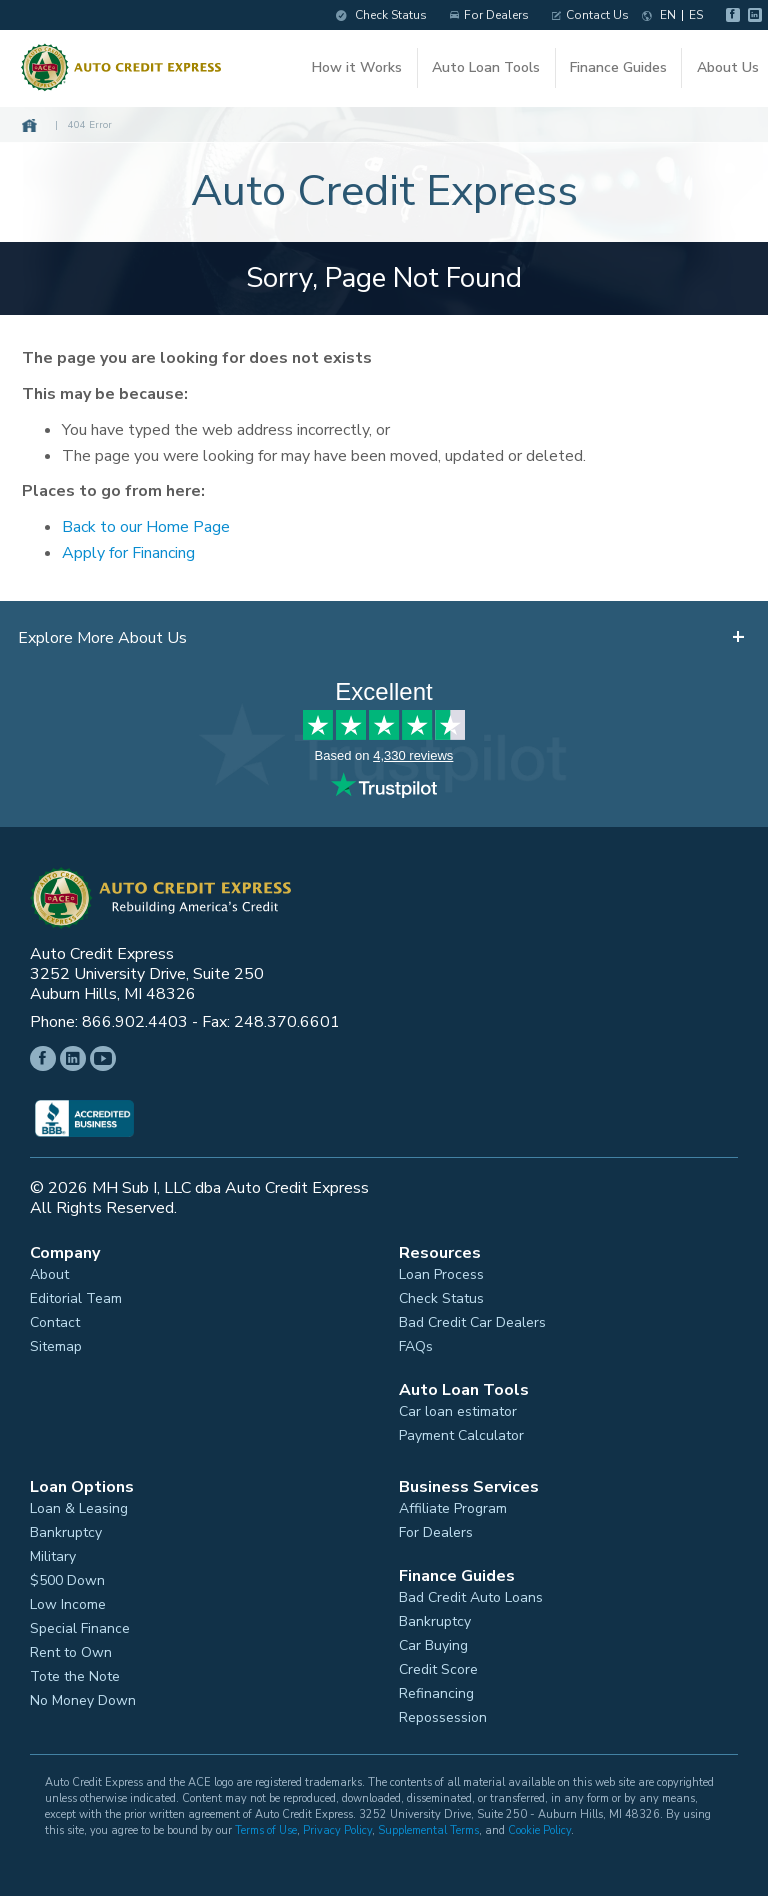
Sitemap (56, 1344)
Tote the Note (75, 1674)
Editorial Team (76, 1296)
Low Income (68, 1602)
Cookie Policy (539, 1827)
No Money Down (83, 1698)
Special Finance (80, 1626)
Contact (55, 1320)
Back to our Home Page (155, 525)
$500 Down (67, 1578)
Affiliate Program (453, 1506)
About (49, 1272)
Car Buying (433, 1643)
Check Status (372, 15)
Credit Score (438, 1667)
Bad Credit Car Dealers (472, 1320)
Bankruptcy (66, 1530)
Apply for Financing (137, 551)
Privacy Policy (337, 1827)
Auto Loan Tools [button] (486, 73)
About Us (723, 73)
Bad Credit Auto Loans (471, 1595)
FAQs (416, 1344)
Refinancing (436, 1691)
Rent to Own (71, 1650)
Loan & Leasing (79, 1506)
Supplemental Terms (428, 1827)
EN (659, 15)
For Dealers (480, 15)
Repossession (443, 1715)
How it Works (359, 73)
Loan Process (441, 1272)
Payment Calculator (461, 1433)
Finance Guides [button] (615, 73)
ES (687, 15)
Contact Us (581, 15)
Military (53, 1554)
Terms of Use (266, 1827)
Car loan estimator (458, 1409)
